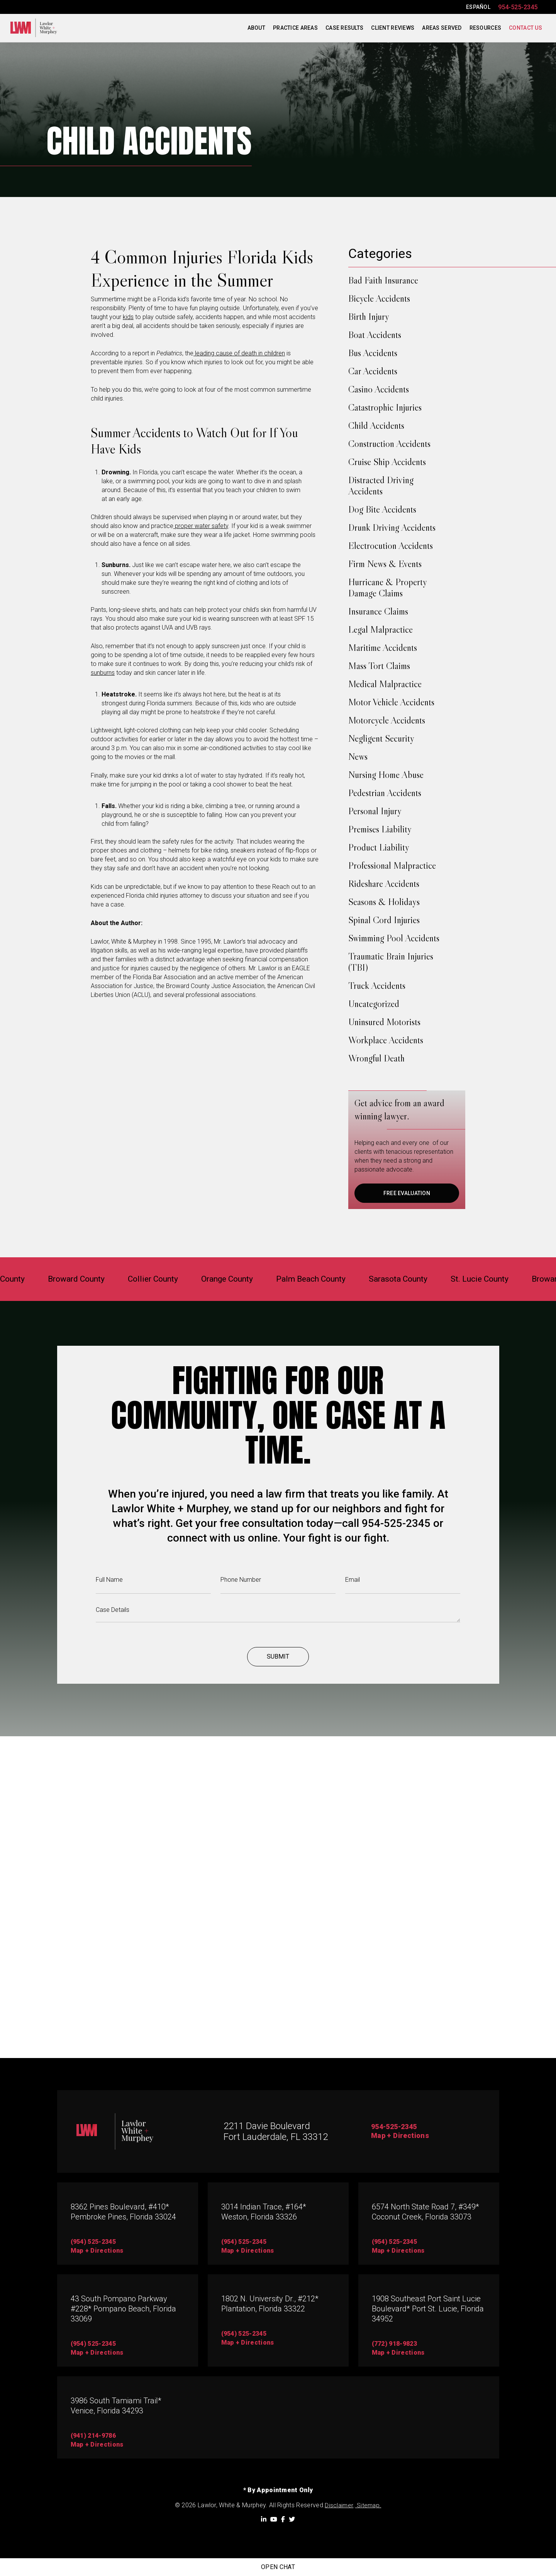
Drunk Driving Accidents (392, 527)
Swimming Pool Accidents (393, 938)
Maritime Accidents (382, 647)
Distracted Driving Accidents (381, 485)
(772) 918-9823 (394, 2344)
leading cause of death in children (239, 353)
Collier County (138, 1279)
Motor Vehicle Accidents (391, 702)
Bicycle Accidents (379, 298)
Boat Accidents (374, 334)
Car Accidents (372, 371)
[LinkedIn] (263, 2519)
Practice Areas (295, 28)
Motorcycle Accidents (386, 720)
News (358, 756)
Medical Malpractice (385, 683)
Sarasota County (413, 1279)
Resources (486, 28)
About (256, 28)
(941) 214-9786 (93, 2436)
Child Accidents (376, 425)
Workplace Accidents (385, 1040)
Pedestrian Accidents (384, 792)
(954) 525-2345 (93, 2242)
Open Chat (278, 2567)
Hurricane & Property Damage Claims (387, 587)
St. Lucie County (503, 1279)
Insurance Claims (378, 611)
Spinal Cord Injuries (384, 919)
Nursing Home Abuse (386, 774)
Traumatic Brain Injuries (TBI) (390, 962)
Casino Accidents (378, 389)
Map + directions (97, 2353)
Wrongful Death (376, 1058)
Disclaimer (338, 2505)
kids (128, 317)
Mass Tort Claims (379, 665)
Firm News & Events (385, 563)
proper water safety (200, 526)
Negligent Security (381, 738)
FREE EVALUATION (406, 1193)
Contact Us (525, 28)
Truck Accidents (376, 985)
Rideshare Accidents (383, 883)
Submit (278, 1674)
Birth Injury (368, 316)
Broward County (53, 1279)
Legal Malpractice (380, 629)
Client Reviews (392, 28)
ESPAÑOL (478, 7)
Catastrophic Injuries (385, 407)
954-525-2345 (517, 7)
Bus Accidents (372, 352)
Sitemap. (368, 2505)
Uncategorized (373, 1003)
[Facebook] (283, 2519)
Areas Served (441, 28)
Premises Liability (380, 829)
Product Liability (378, 847)
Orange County (221, 1279)
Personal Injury (375, 811)
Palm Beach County (315, 1279)
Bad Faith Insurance (383, 280)
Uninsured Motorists (384, 1021)
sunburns (103, 672)
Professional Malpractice (392, 865)
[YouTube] (273, 2519)
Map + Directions (402, 2136)
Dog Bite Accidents (382, 509)
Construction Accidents (389, 443)
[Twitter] (292, 2519)
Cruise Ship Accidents (387, 461)
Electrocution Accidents (390, 545)
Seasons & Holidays (384, 901)
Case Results (344, 28)
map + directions (97, 2251)
